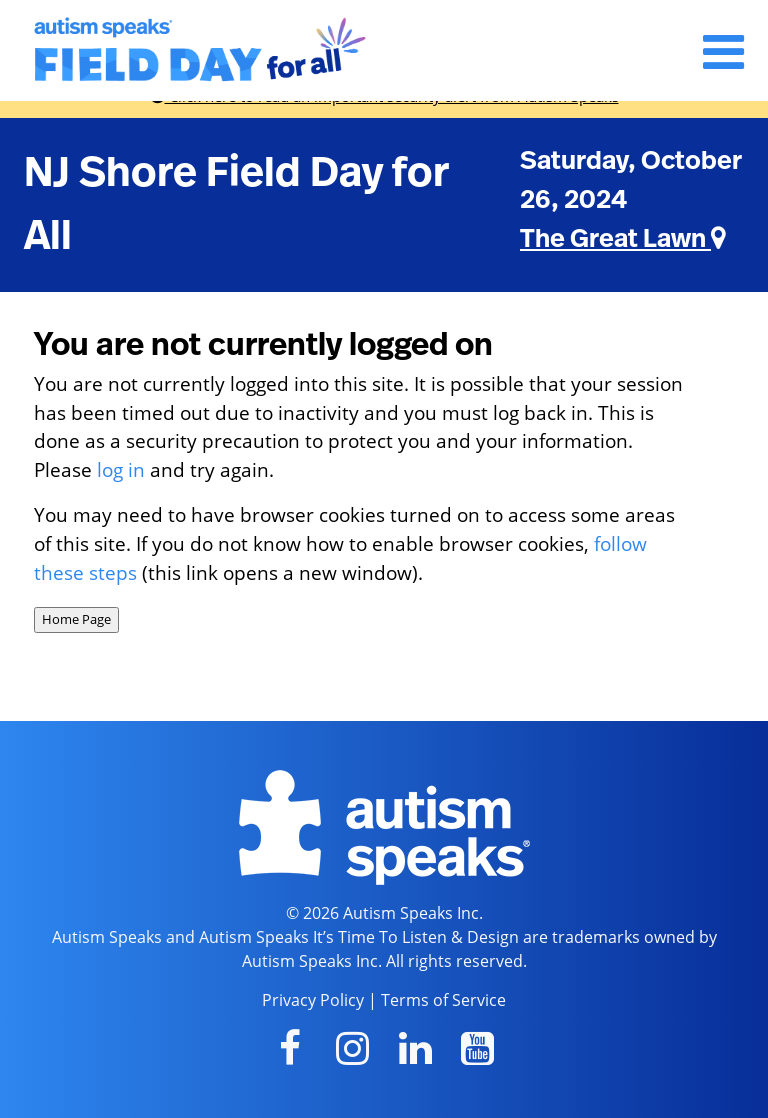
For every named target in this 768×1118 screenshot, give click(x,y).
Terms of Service (443, 1000)
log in (121, 469)
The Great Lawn (623, 239)
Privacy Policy (313, 1000)
